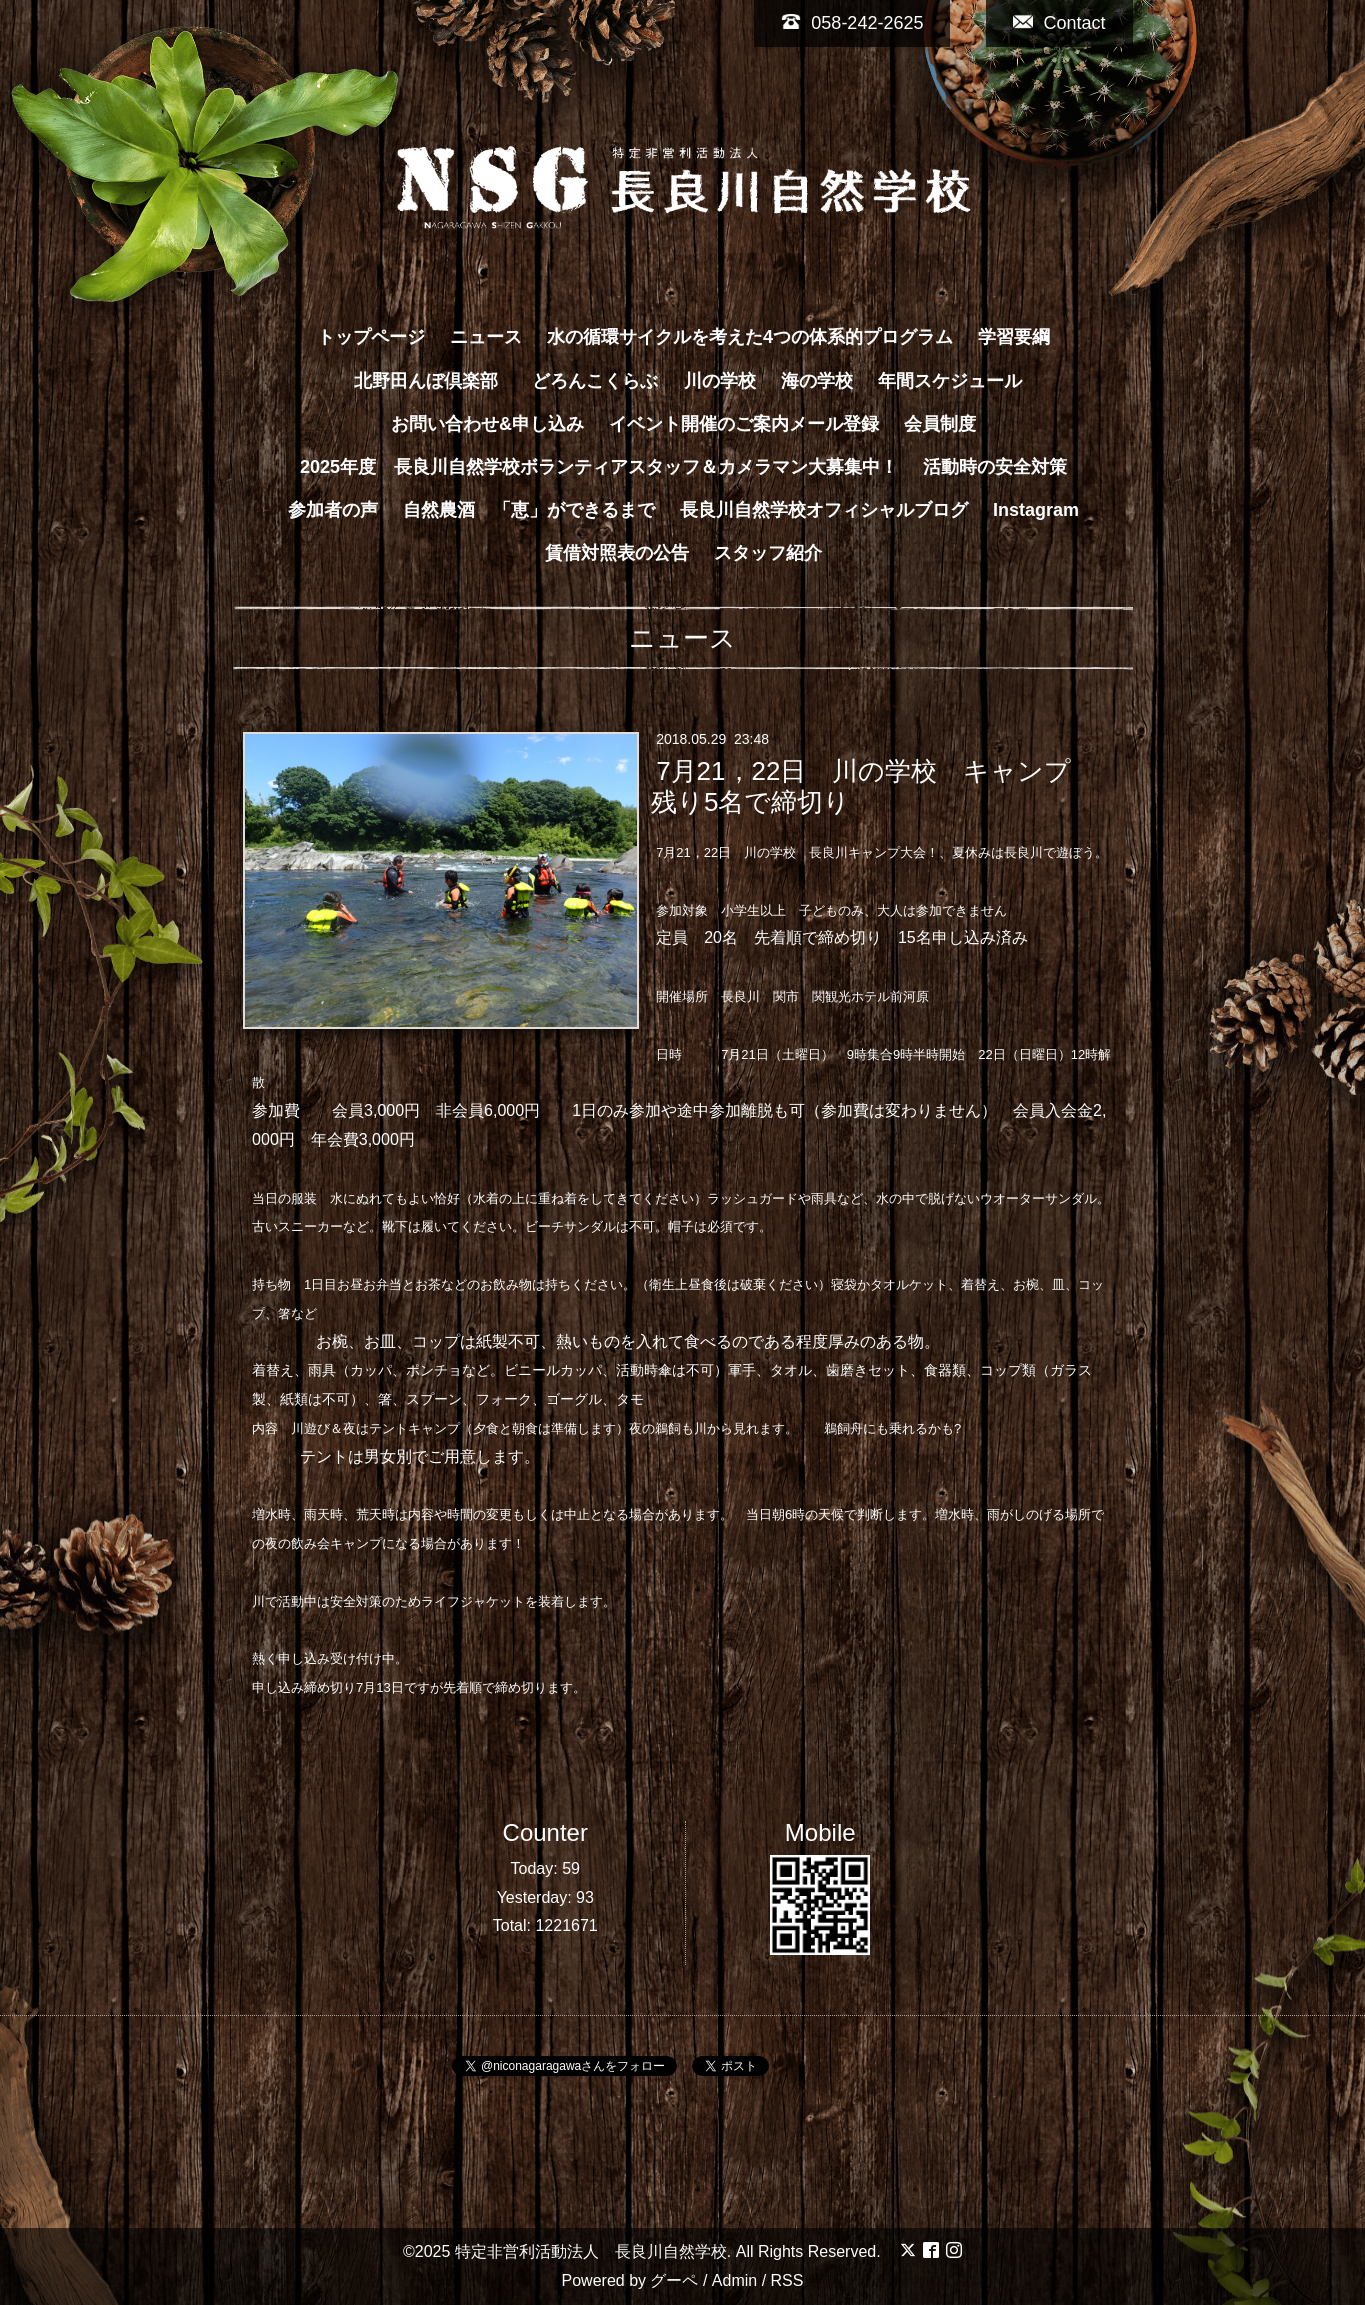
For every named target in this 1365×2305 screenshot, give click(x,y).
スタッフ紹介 (768, 553)
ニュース (486, 337)
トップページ (371, 337)
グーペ (674, 2280)
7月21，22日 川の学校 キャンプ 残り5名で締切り (874, 786)
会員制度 (940, 424)
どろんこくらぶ (595, 381)
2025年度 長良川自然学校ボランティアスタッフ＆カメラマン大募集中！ (599, 467)
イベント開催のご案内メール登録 (744, 424)
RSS (787, 2280)
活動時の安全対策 (995, 467)
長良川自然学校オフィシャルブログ (824, 510)
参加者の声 (333, 510)
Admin (734, 2280)
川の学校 (720, 381)
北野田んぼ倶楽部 (435, 381)
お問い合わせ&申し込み (487, 424)
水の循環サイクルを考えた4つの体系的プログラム (750, 337)
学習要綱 (1014, 337)
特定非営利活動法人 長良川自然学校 (591, 2251)
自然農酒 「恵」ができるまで (529, 510)
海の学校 (817, 381)
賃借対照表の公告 (617, 553)
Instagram (1036, 510)
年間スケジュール (950, 381)
